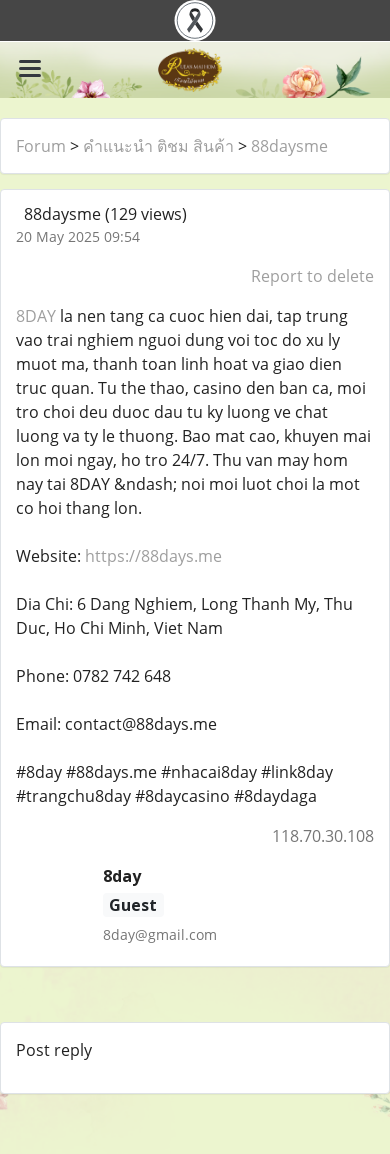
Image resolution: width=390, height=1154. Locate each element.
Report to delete (312, 276)
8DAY (36, 316)
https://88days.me (153, 556)
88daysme (289, 146)
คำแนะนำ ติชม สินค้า (158, 146)
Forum (41, 146)
